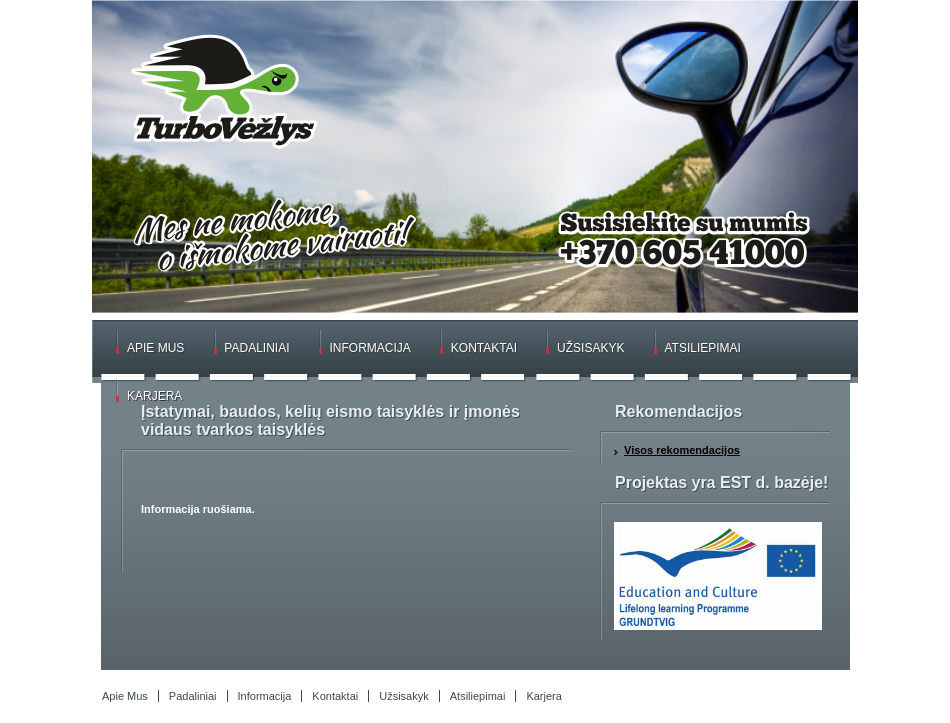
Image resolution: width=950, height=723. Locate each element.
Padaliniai (256, 348)
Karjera (154, 396)
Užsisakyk (590, 348)
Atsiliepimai (702, 348)
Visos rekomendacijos (682, 450)
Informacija (370, 348)
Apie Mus (155, 348)
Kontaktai (484, 348)
